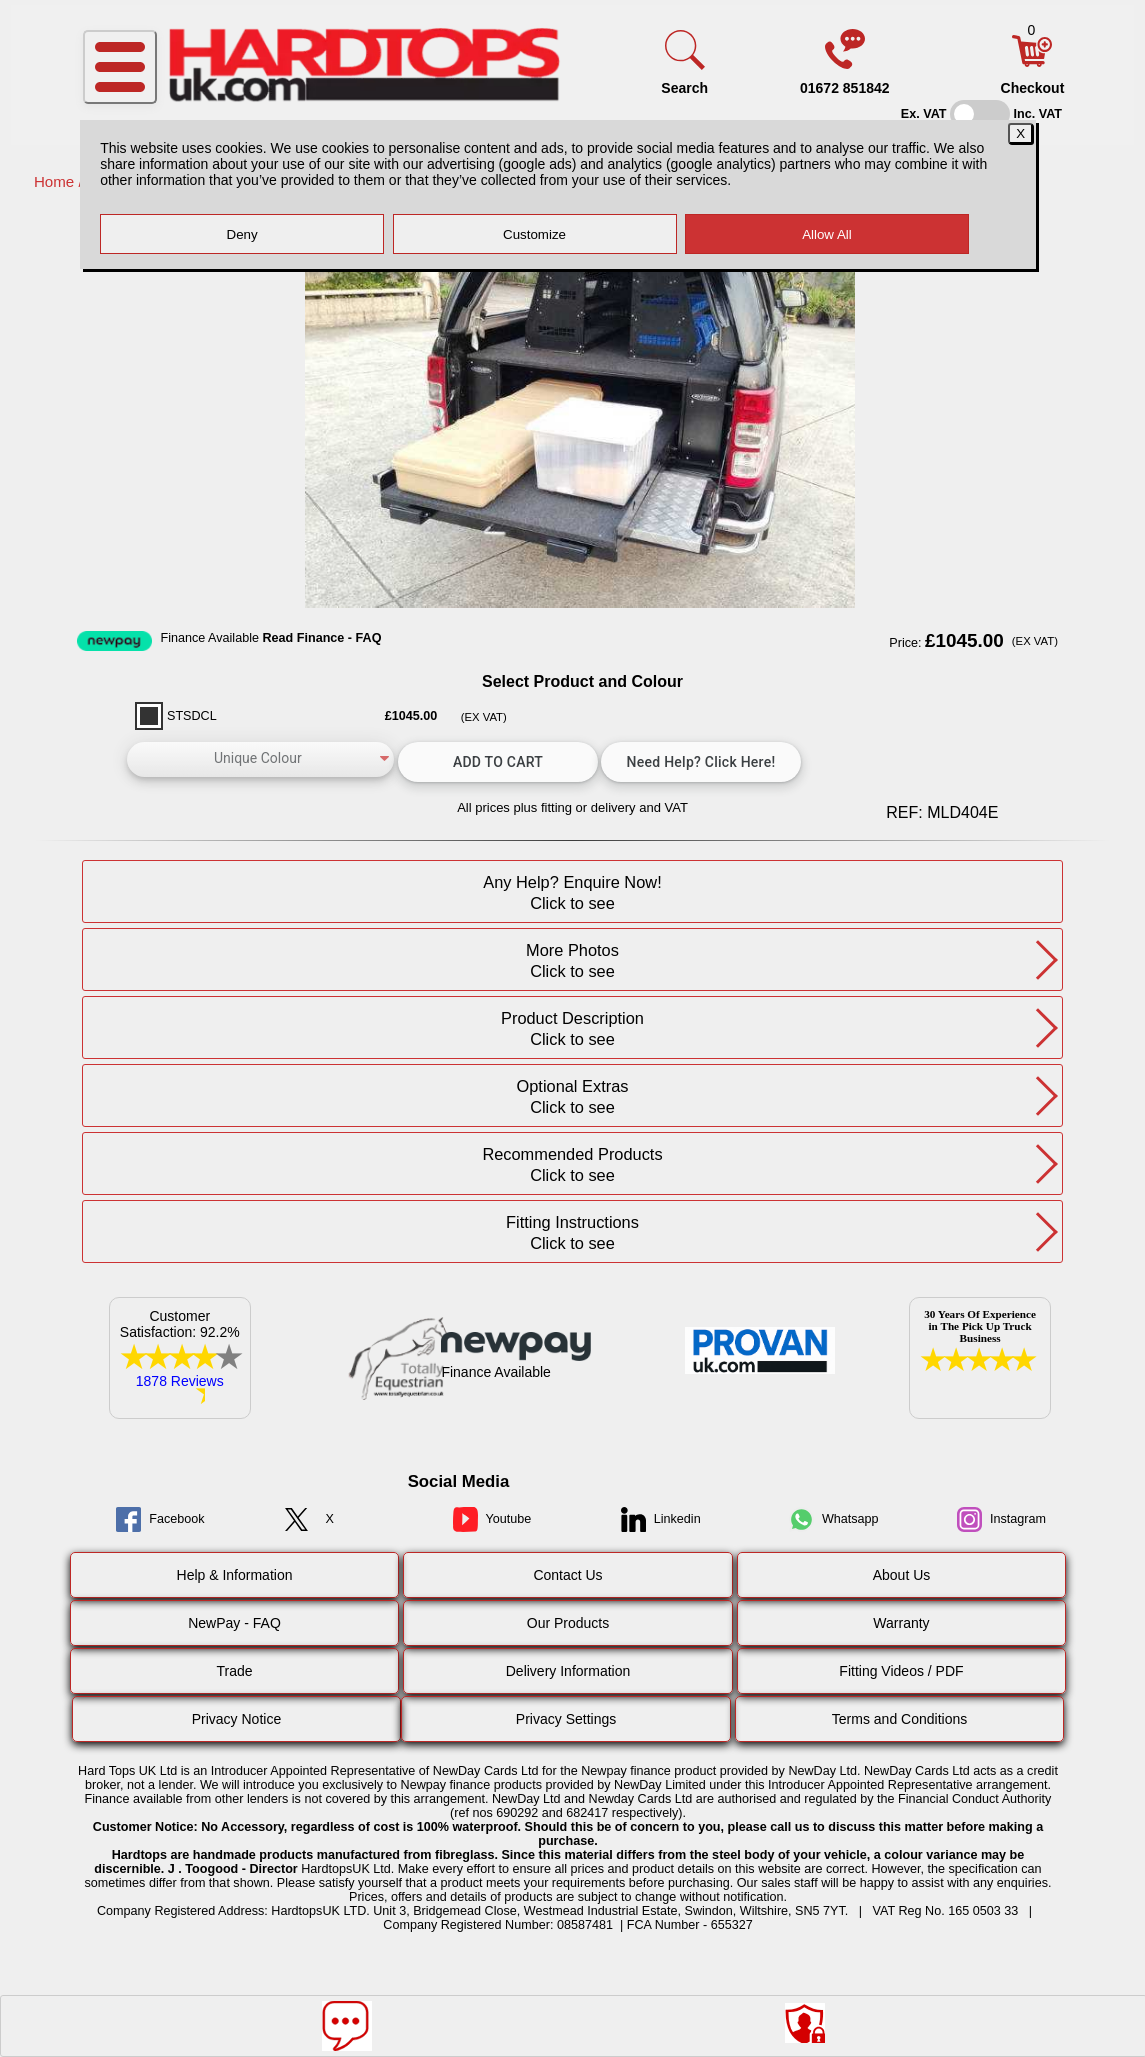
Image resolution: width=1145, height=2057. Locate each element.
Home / (60, 181)
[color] (261, 759)
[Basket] (1032, 62)
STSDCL (192, 716)
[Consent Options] (805, 2023)
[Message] (347, 2026)
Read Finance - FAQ (321, 638)
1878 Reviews (180, 1381)
